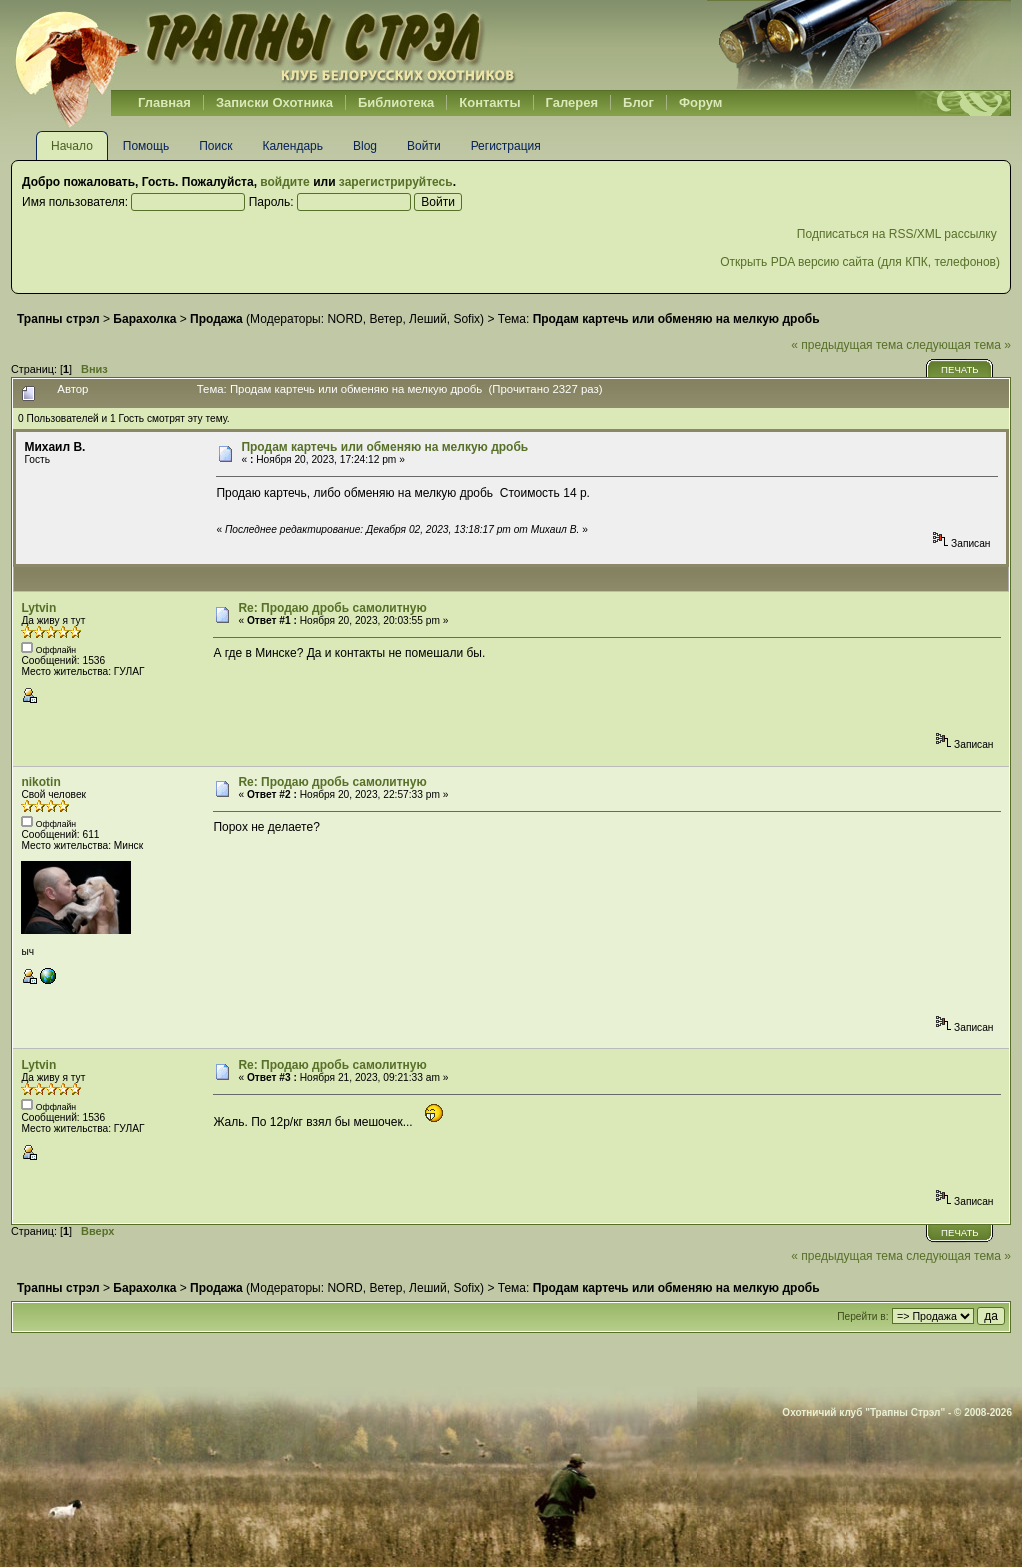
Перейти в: (862, 1316)
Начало (72, 146)
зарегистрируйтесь (396, 182)
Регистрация (506, 146)
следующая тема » (958, 345)
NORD (344, 319)
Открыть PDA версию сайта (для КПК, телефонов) (860, 262)
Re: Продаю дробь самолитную (332, 608)
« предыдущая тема (847, 345)
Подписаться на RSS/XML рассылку (898, 234)
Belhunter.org (265, 45)
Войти (424, 146)
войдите (284, 182)
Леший (428, 319)
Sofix (466, 319)
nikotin (40, 782)
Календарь (292, 146)
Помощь (146, 146)
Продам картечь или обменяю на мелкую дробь (384, 447)
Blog (365, 146)
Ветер (385, 319)
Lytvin (38, 608)
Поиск (215, 146)
